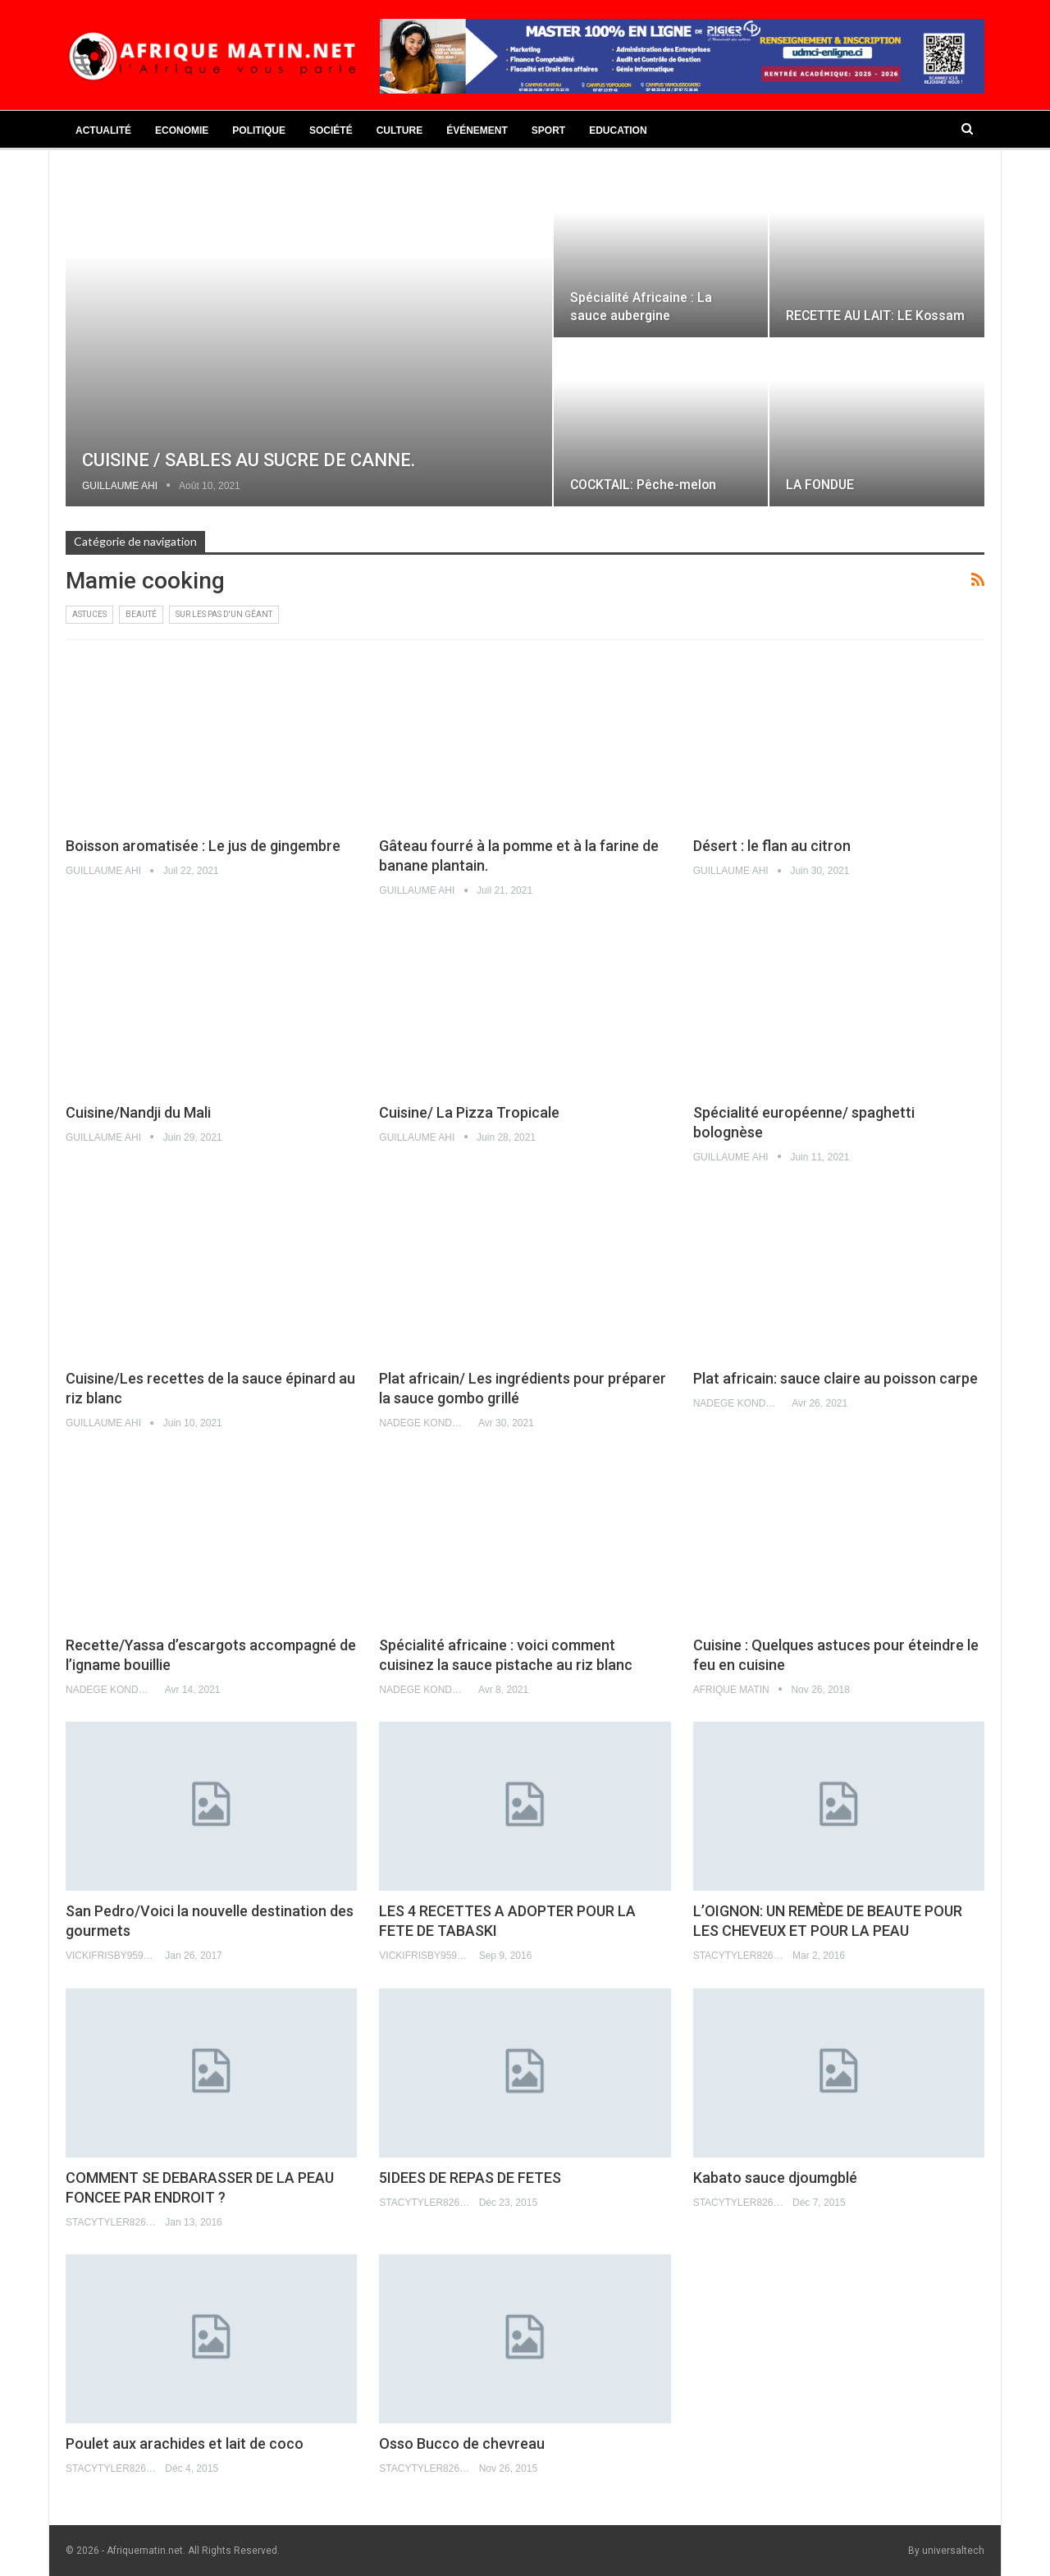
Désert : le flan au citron (772, 845)
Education (617, 130)
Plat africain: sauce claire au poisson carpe (835, 1378)
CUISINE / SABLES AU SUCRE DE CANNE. (248, 460)
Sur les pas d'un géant (224, 614)
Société (331, 130)
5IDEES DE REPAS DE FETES (470, 2177)
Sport (548, 130)
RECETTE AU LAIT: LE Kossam (875, 315)
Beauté (141, 614)
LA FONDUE (820, 484)
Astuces (89, 614)
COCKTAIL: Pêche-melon (643, 484)
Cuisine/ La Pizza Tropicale (469, 1112)
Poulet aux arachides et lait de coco (185, 2443)
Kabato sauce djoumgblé (775, 2177)
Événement (477, 130)
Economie (181, 130)
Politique (258, 130)
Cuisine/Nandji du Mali (138, 1112)
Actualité (103, 130)
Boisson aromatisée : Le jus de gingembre (203, 845)
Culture (399, 130)
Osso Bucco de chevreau (462, 2443)
